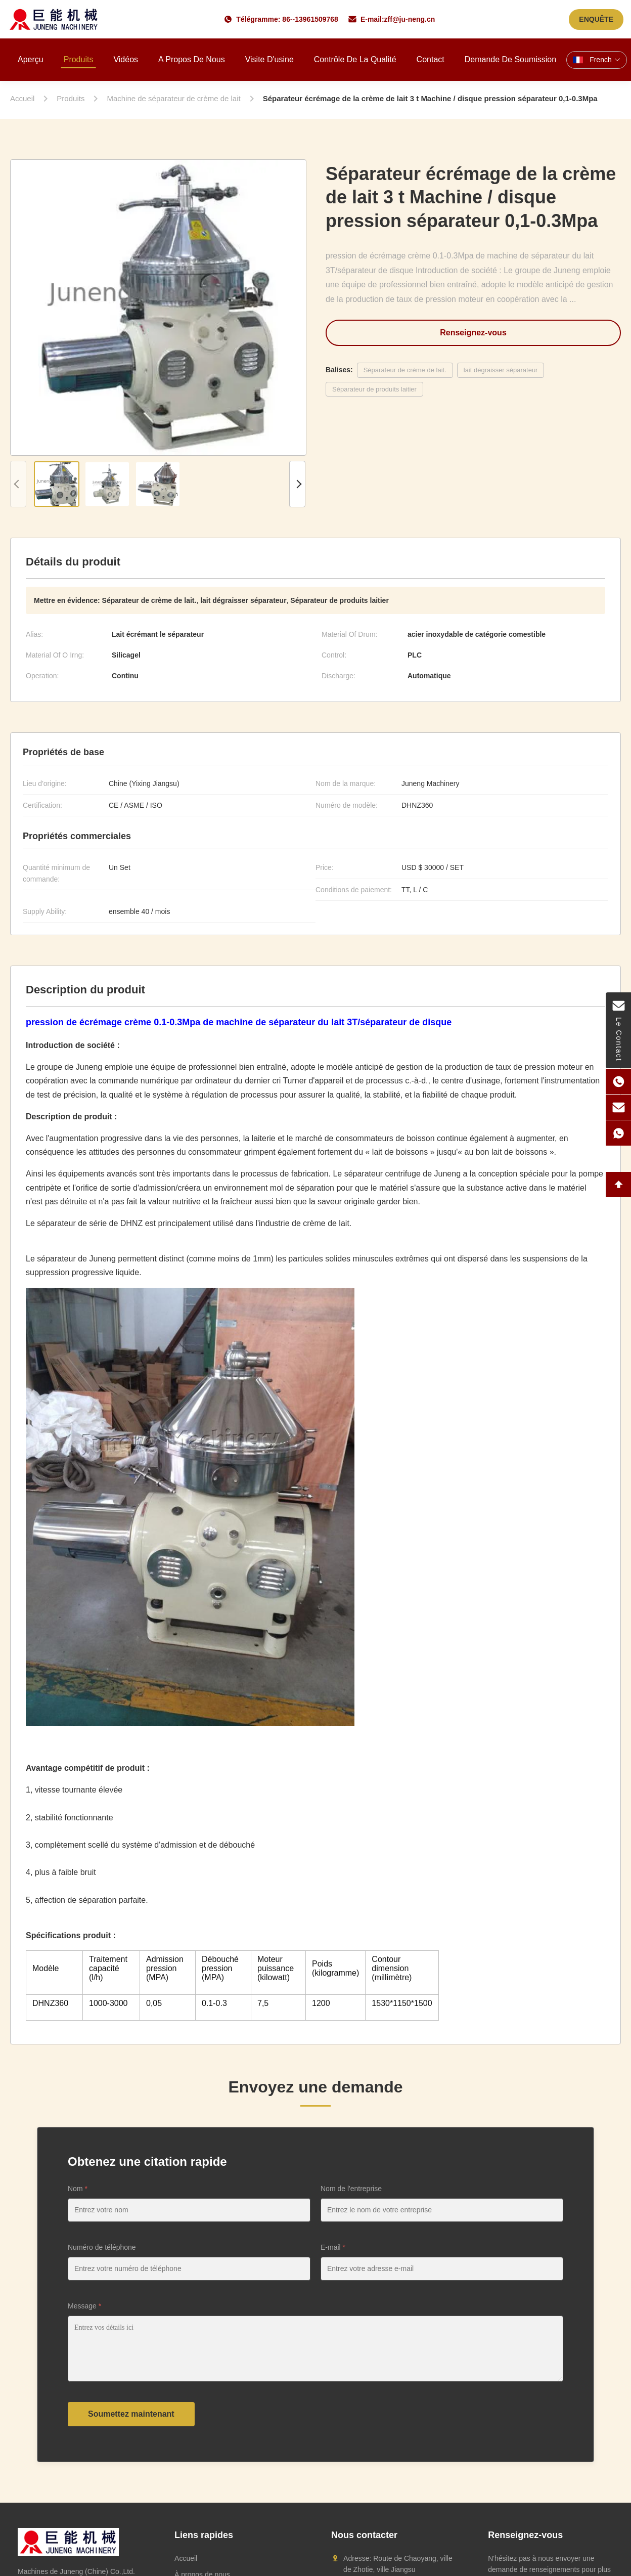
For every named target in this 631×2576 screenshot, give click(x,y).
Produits (79, 59)
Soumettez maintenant (131, 2414)
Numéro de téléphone (102, 2247)
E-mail (333, 2247)
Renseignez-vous (473, 332)
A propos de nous (191, 59)
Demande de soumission (510, 59)
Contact (430, 59)
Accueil (185, 2558)
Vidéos (125, 59)
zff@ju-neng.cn (409, 19)
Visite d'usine (269, 59)
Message (84, 2306)
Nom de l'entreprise (351, 2189)
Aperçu (30, 59)
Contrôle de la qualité (355, 59)
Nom (77, 2189)
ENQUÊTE (596, 19)
